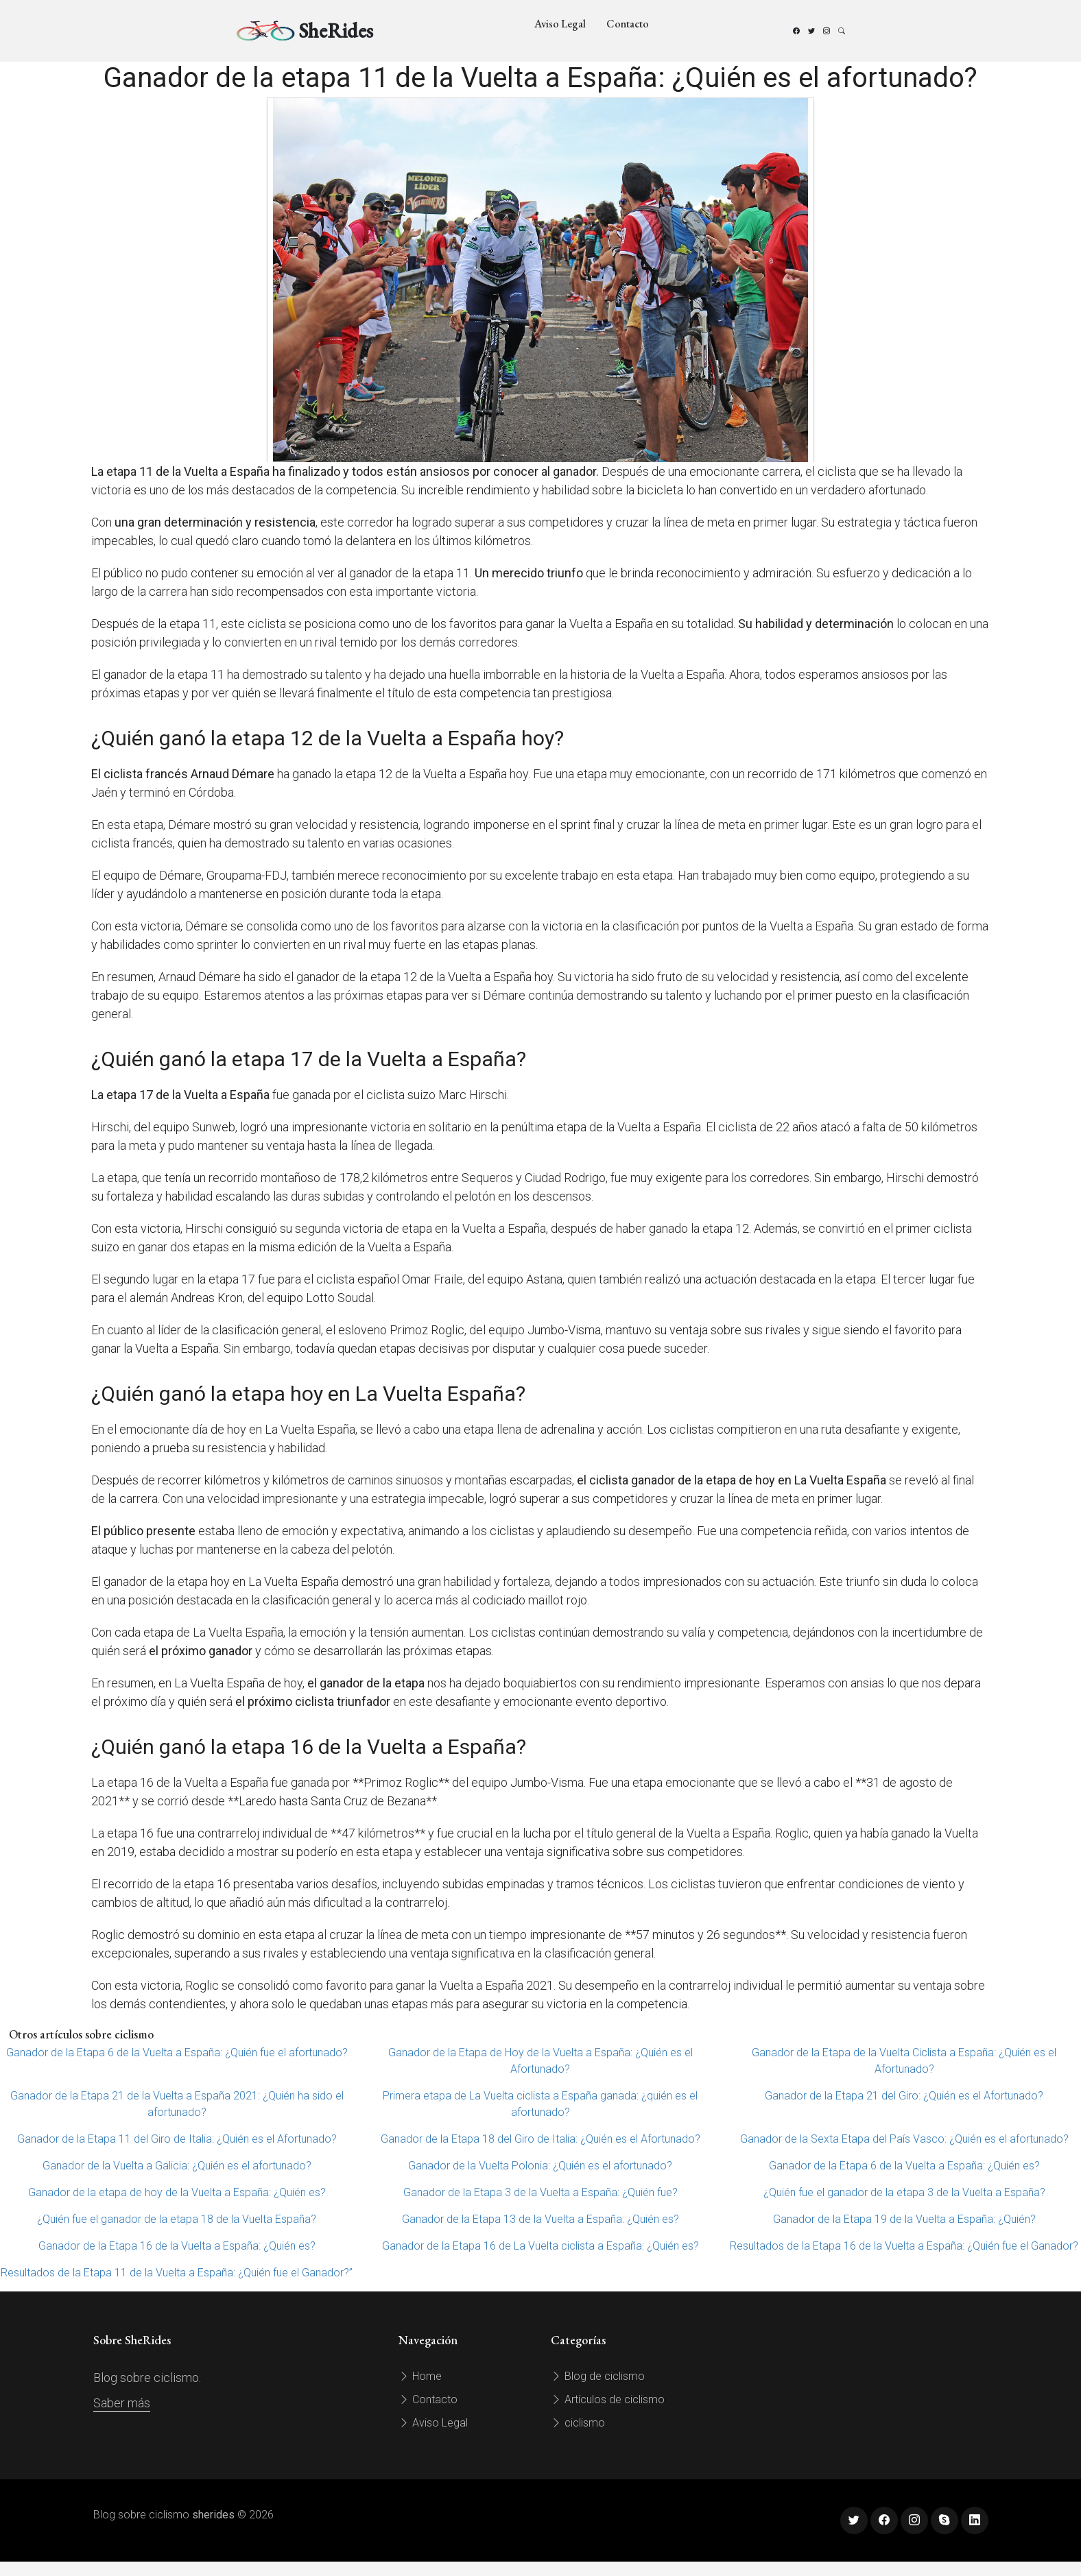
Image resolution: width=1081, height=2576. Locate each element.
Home (420, 2376)
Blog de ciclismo (598, 2376)
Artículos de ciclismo (608, 2399)
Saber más (121, 2403)
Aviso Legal (560, 23)
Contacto (627, 23)
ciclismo (578, 2422)
